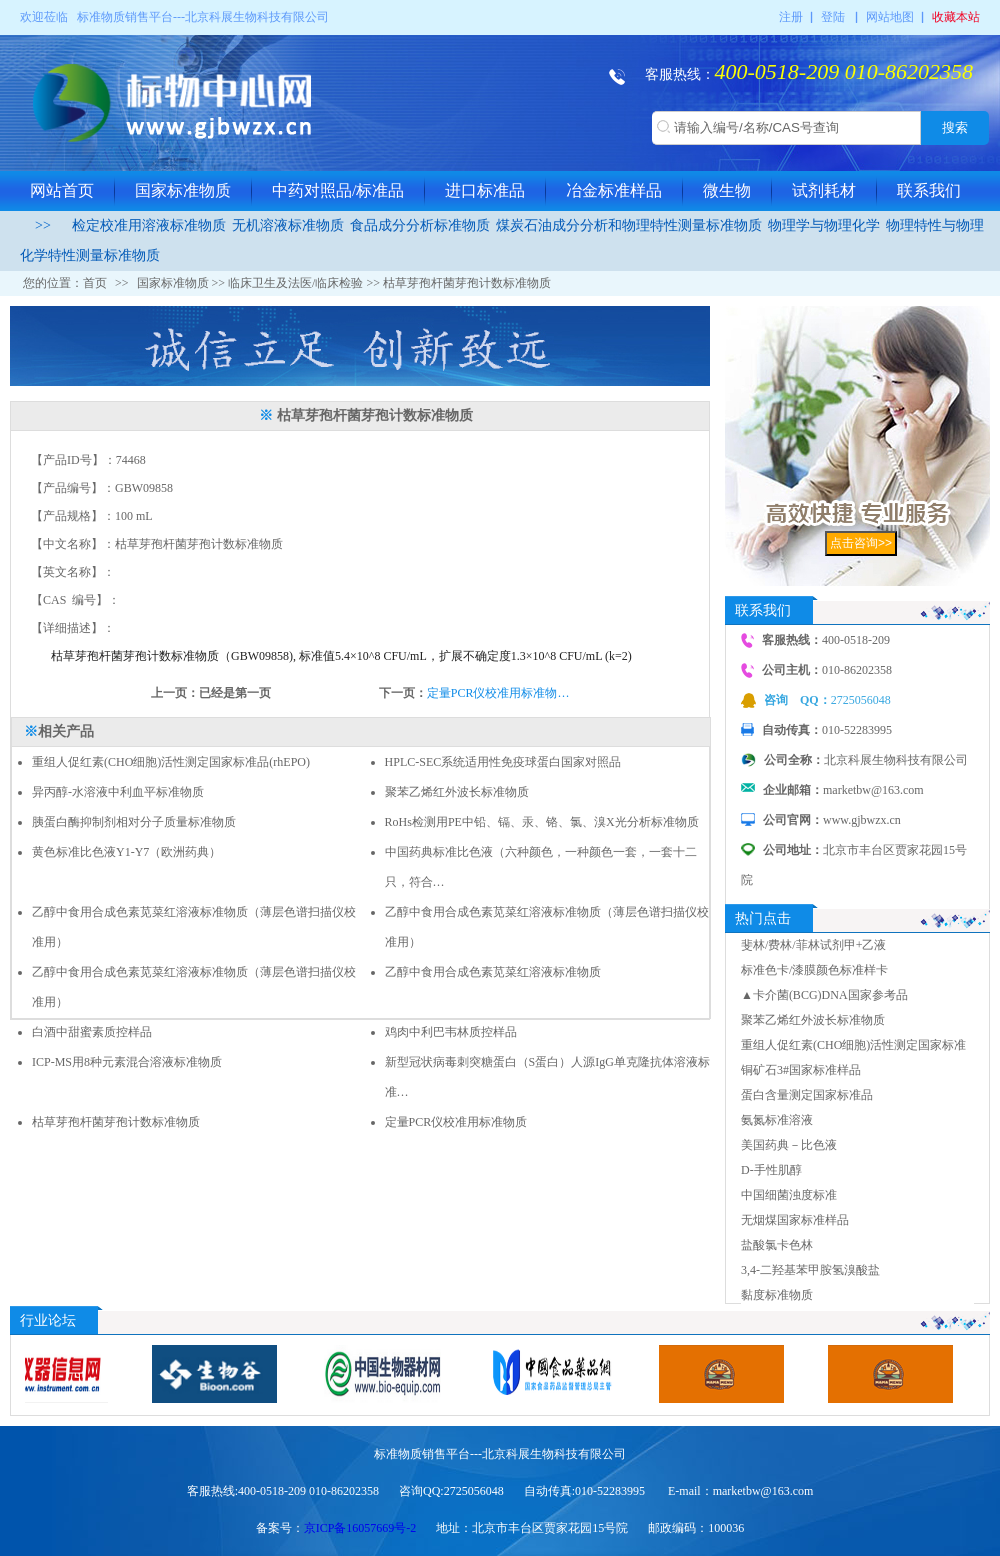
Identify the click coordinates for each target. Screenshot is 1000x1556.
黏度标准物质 (777, 1295)
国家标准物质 (183, 190)
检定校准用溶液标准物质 (149, 225)
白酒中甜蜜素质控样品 (95, 1032)
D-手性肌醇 (771, 1170)
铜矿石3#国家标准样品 (801, 1070)
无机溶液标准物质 (288, 225)
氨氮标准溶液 (777, 1120)
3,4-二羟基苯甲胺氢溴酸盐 (810, 1270)
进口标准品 (485, 190)
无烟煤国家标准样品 (795, 1220)
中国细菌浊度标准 (789, 1195)
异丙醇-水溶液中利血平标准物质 (118, 792)
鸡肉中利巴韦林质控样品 (451, 1032)
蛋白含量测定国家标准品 (807, 1095)
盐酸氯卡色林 (777, 1245)
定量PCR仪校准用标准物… (498, 693)
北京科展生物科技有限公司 (257, 17)
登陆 (833, 17)
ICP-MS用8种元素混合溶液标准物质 (127, 1062)
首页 (95, 283)
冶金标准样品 (614, 190)
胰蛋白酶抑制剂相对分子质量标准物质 (134, 822)
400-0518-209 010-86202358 (844, 71)
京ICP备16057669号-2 (360, 1528)
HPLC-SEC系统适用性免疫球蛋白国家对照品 (503, 762)
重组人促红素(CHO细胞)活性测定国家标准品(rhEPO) (171, 762)
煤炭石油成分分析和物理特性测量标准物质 (629, 225)
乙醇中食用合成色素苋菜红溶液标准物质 (493, 972)
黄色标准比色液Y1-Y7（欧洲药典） (126, 852)
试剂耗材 (824, 190)
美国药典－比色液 (789, 1145)
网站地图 (890, 17)
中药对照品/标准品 (338, 190)
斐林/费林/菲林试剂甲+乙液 (813, 945)
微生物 (727, 190)
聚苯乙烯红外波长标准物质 (457, 792)
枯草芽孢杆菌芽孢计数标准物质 (116, 1122)
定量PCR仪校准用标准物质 (456, 1122)
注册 (791, 17)
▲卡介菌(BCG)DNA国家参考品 (824, 995)
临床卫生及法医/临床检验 (295, 283)
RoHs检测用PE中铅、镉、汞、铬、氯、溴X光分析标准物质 (542, 822)
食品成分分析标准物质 (420, 225)
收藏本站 (956, 17)
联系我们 (929, 190)
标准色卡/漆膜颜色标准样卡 (814, 970)
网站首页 (62, 190)
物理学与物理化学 (824, 225)
